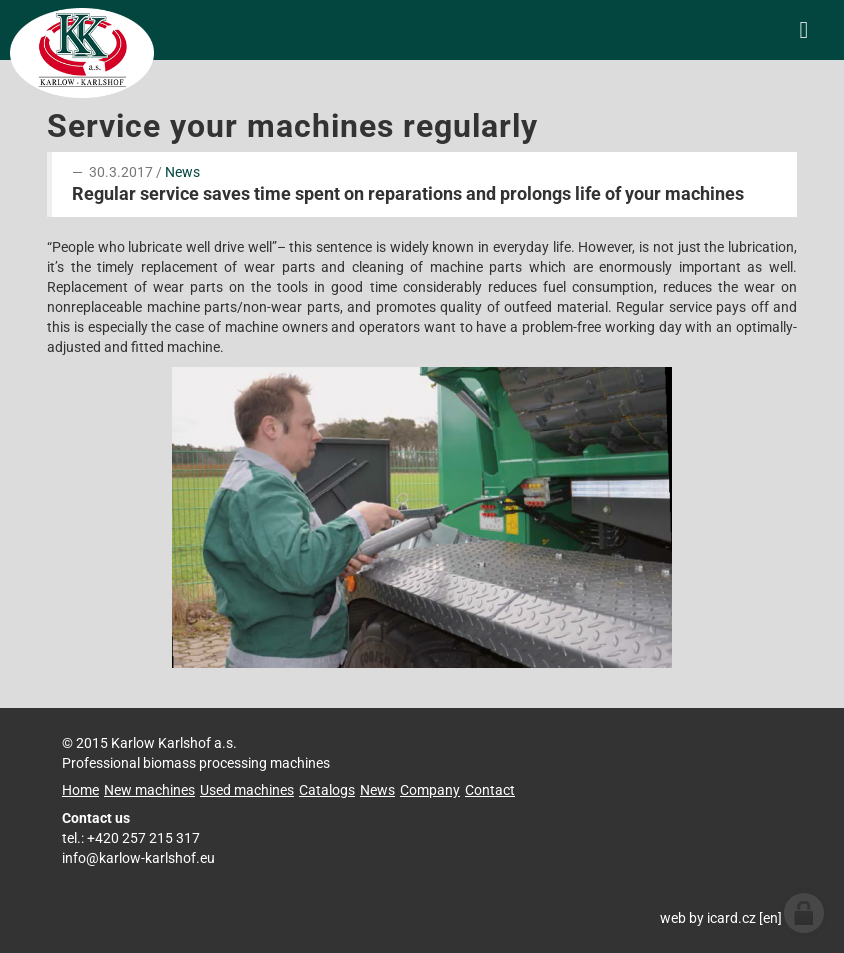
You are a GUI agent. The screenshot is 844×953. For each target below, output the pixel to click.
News (182, 172)
